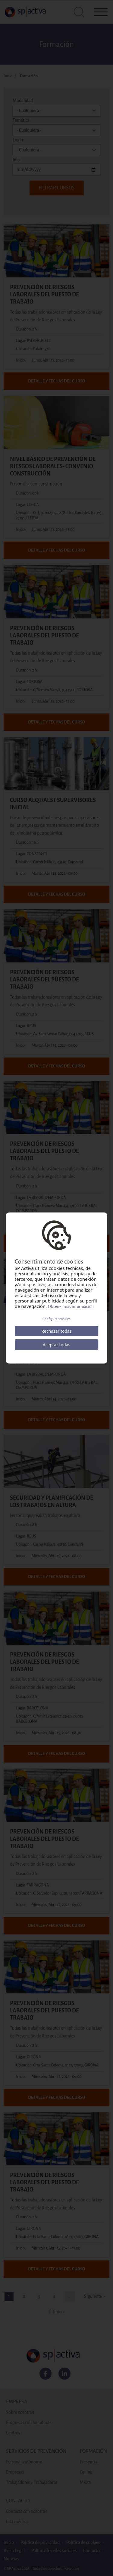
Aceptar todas (56, 1345)
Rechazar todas (56, 1331)
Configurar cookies (56, 1319)
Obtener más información (71, 1306)
